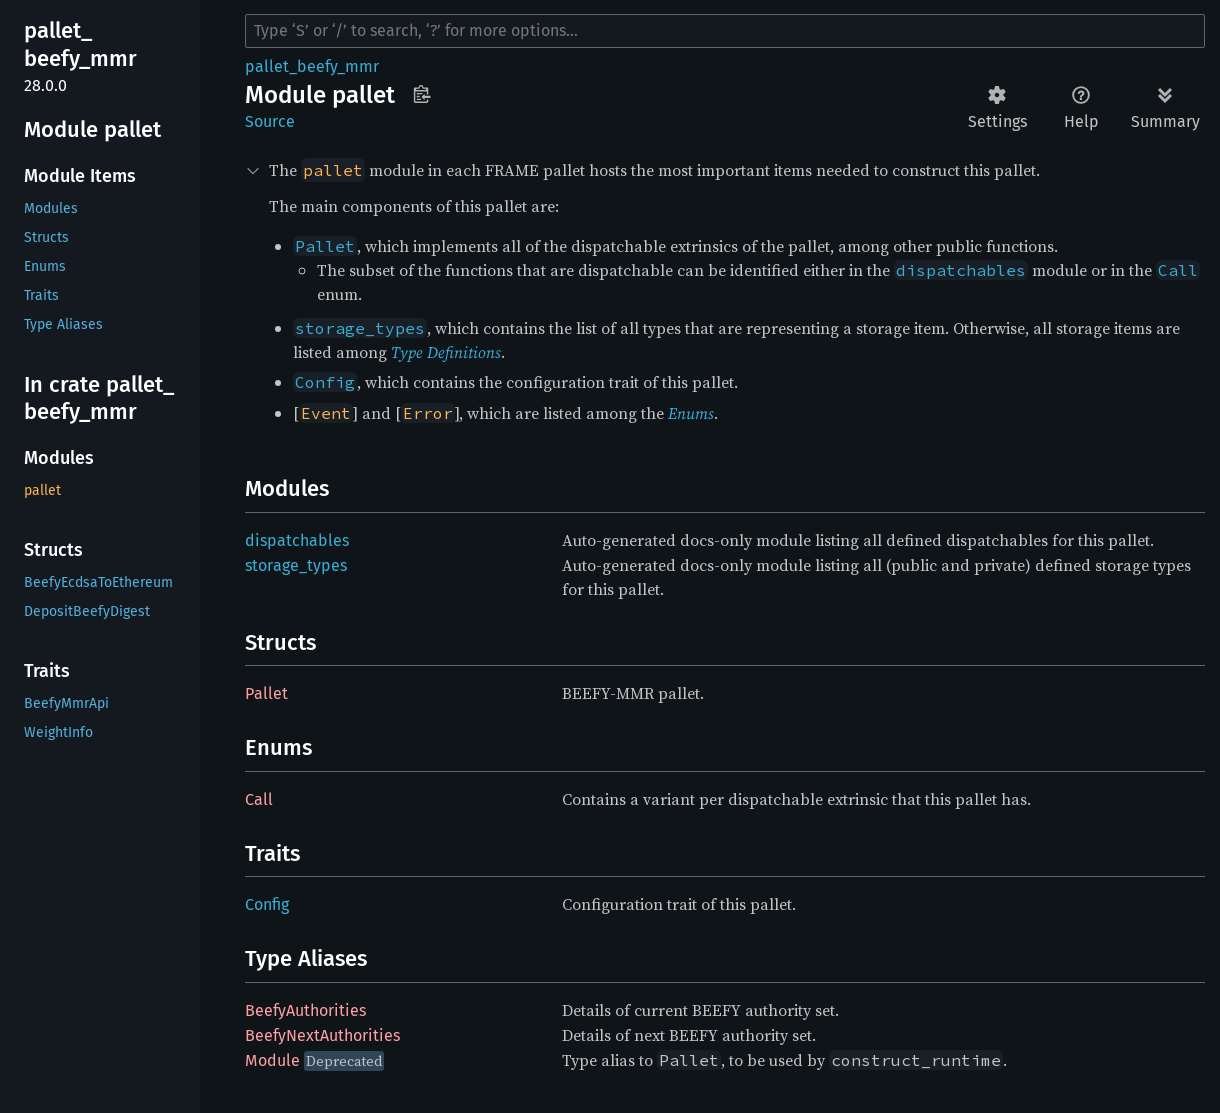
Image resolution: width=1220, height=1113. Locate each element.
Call (259, 799)
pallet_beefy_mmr (312, 66)
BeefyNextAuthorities (322, 1035)
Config (267, 904)
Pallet (266, 693)
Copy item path (421, 94)
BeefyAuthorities (305, 1010)
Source (270, 121)
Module (272, 1060)
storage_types (296, 565)
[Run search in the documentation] (725, 31)
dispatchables (297, 540)
